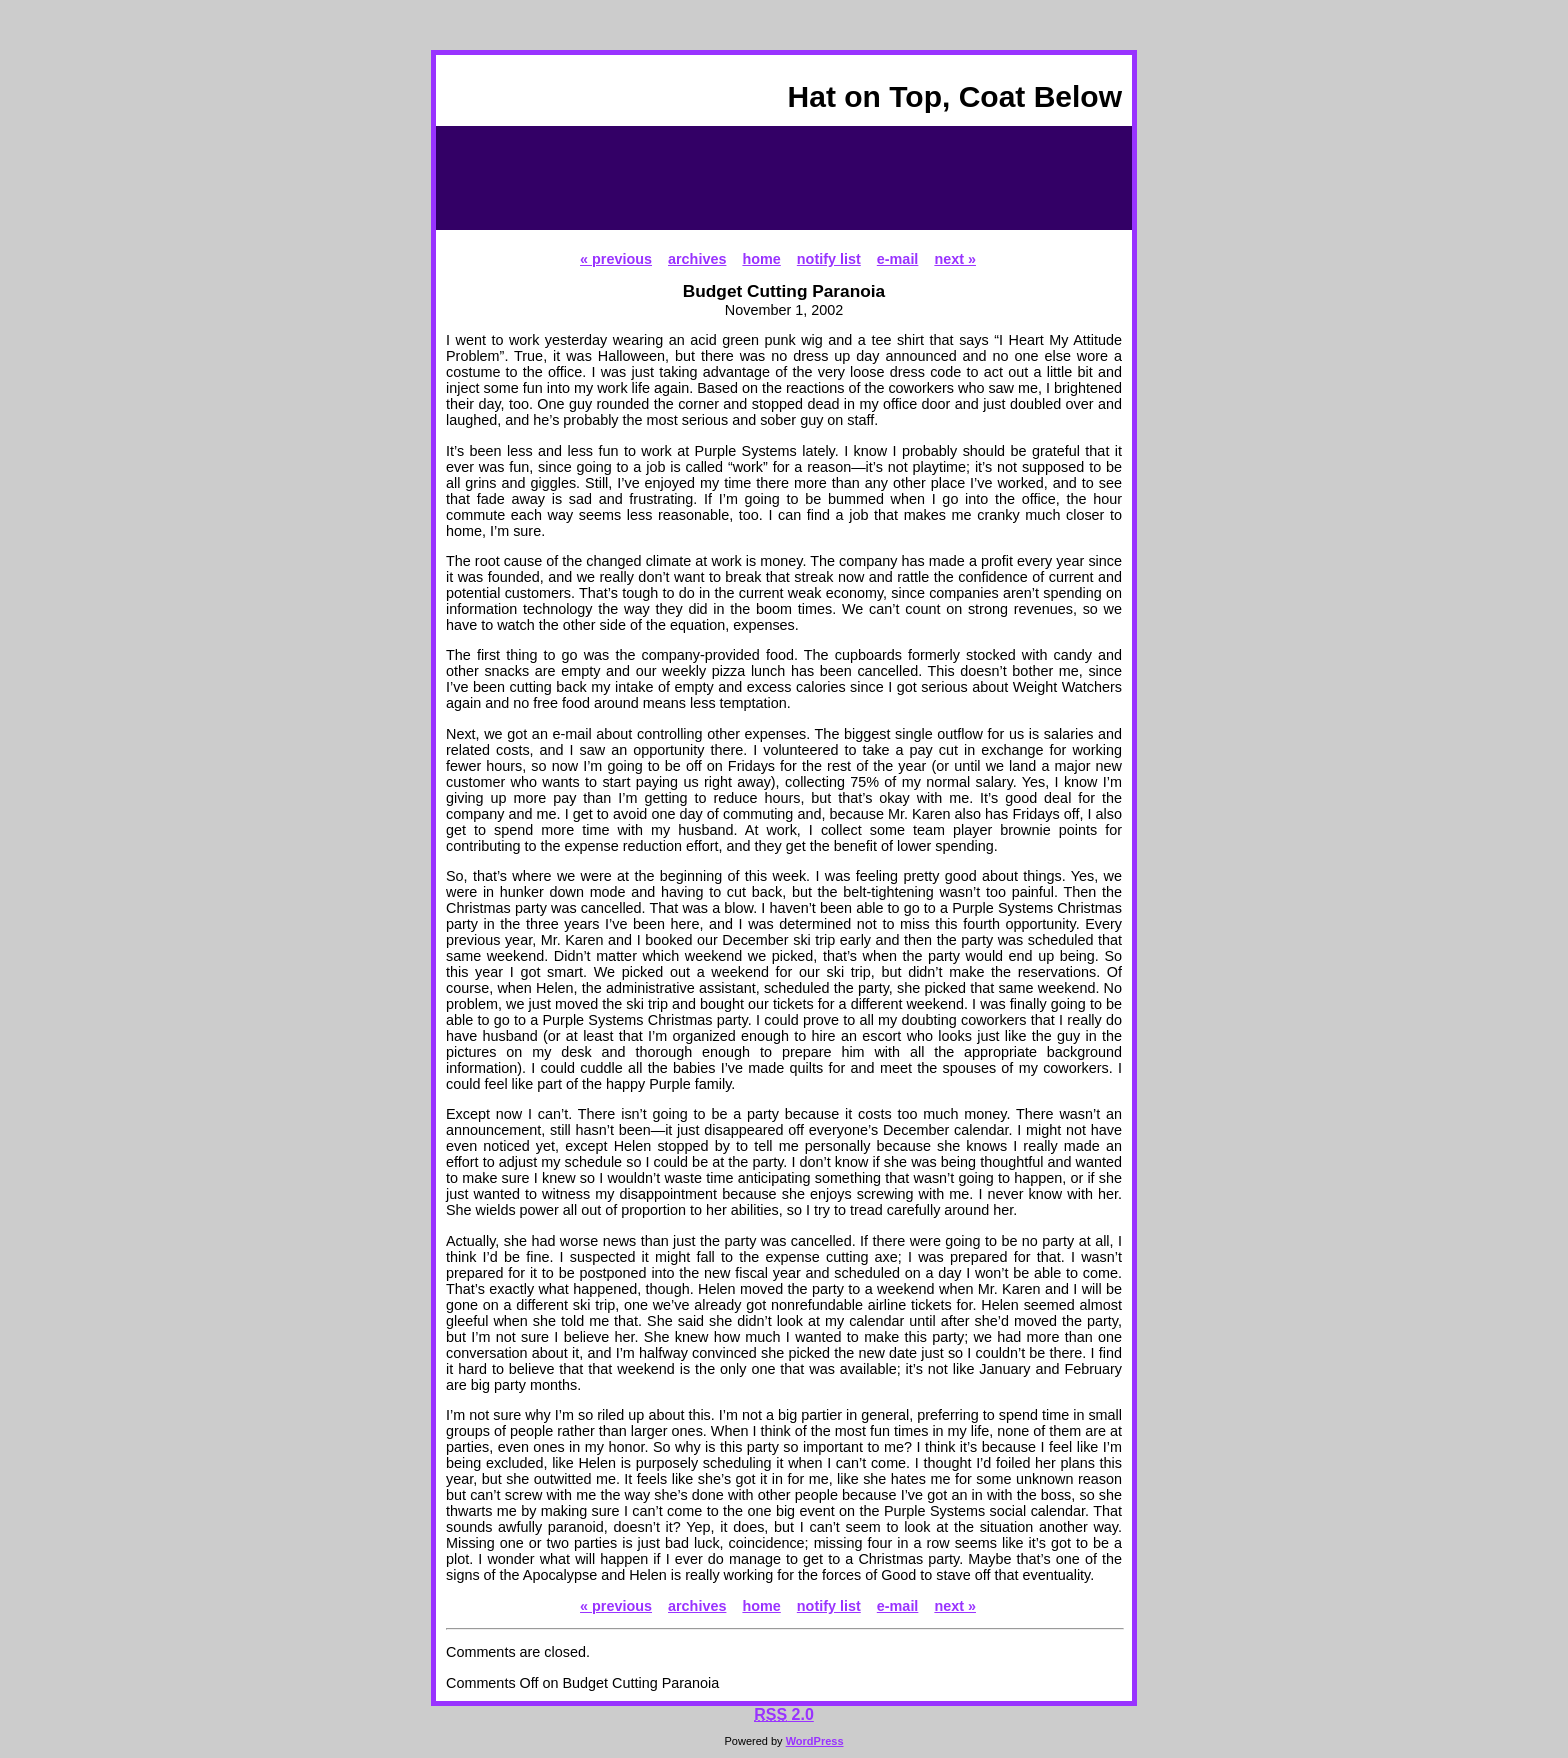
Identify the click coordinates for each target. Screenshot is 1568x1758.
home (761, 259)
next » (955, 259)
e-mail (898, 259)
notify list (829, 259)
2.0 (784, 1714)
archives (697, 259)
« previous (616, 259)
